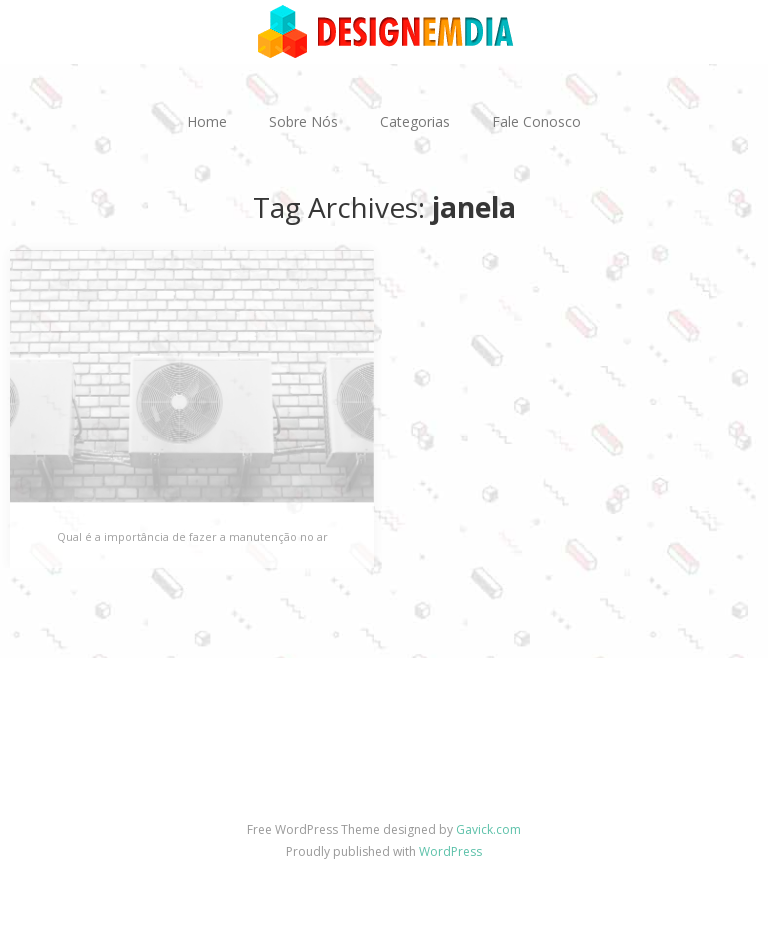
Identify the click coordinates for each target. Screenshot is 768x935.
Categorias (415, 121)
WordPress (450, 851)
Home (207, 121)
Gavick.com (488, 829)
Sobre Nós (303, 121)
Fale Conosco (536, 121)
